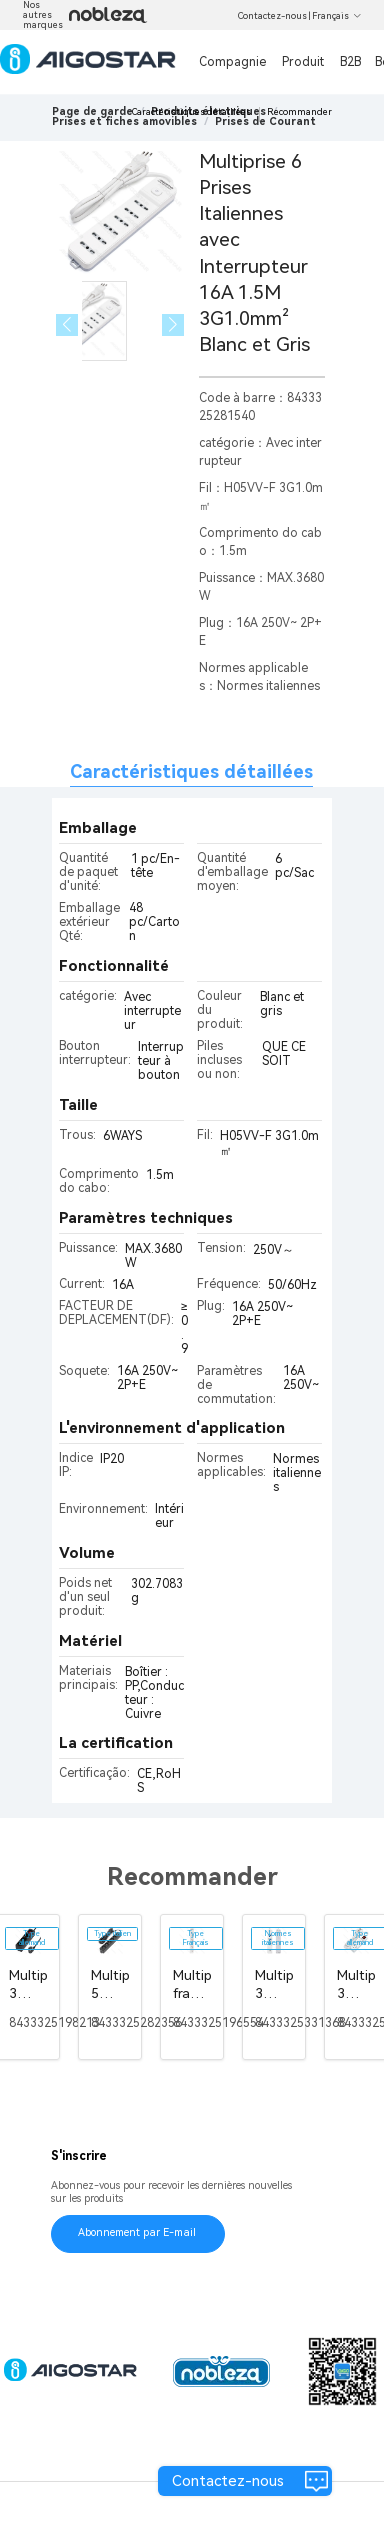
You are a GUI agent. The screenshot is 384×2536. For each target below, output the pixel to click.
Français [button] (337, 16)
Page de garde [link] (92, 111)
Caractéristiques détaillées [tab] (191, 771)
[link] (124, 121)
